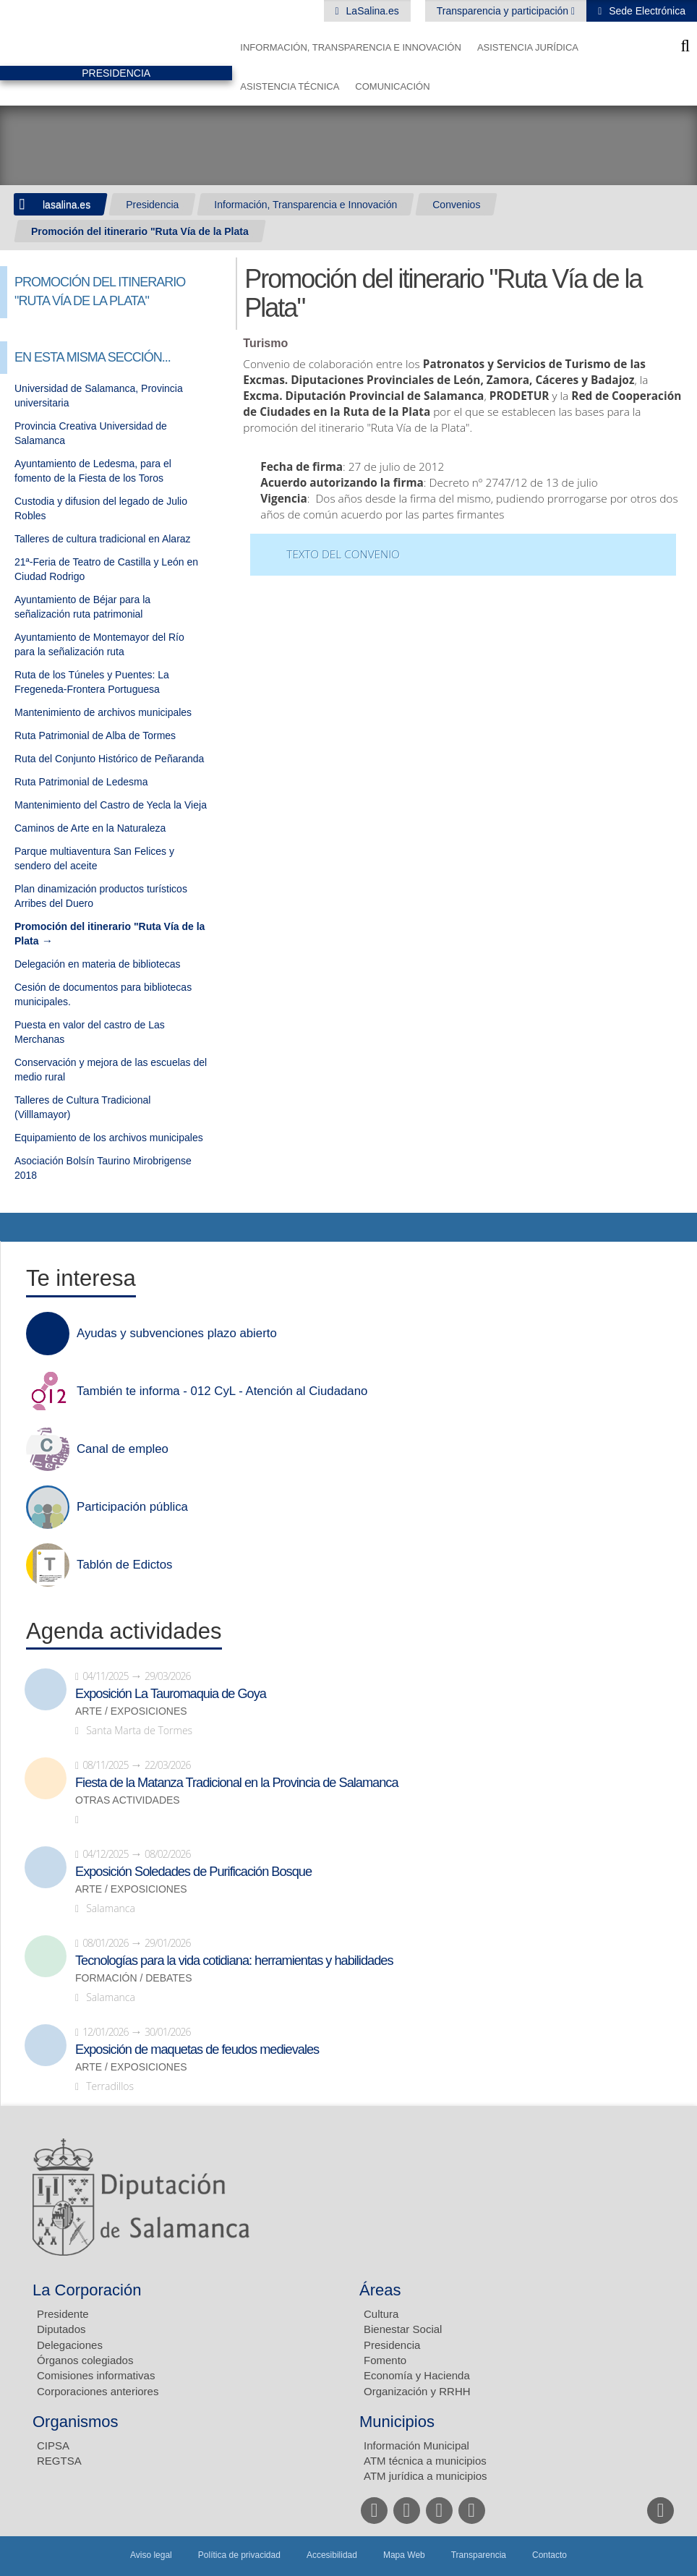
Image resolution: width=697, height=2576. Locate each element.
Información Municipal (416, 2445)
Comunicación (392, 86)
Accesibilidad (332, 2555)
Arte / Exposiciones (131, 1711)
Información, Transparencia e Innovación (350, 47)
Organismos (76, 2422)
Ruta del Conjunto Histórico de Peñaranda (109, 758)
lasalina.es (66, 204)
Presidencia (152, 204)
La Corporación (87, 2290)
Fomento (385, 2360)
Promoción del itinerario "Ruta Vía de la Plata (140, 231)
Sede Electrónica (645, 11)
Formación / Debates (133, 1978)
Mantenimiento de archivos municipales (103, 712)
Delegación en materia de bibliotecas (97, 964)
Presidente (63, 2314)
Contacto (549, 2555)
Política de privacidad (239, 2555)
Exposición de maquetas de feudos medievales (197, 2049)
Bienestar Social (403, 2329)
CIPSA (53, 2445)
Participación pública (132, 1507)
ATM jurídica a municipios (425, 2476)
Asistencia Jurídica (527, 47)
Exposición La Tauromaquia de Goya (170, 1693)
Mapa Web (404, 2555)
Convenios (456, 204)
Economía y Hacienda (417, 2375)
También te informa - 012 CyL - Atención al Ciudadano (222, 1391)
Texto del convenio (342, 554)
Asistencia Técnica (289, 86)
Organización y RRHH (417, 2391)
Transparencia (478, 2555)
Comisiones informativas (96, 2375)
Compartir (18, 1227)
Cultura (381, 2314)
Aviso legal (151, 2555)
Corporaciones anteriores (97, 2391)
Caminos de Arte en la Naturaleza (90, 828)
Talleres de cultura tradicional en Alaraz (102, 539)
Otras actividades (127, 1800)
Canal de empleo (122, 1449)
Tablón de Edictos (124, 1564)
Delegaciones (70, 2345)
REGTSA (59, 2461)
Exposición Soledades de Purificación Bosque (193, 1871)
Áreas (380, 2290)
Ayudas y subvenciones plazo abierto (177, 1333)
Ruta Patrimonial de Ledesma (80, 782)
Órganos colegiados (85, 2360)
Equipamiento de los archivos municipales (108, 1137)
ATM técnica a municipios (425, 2461)
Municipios (397, 2422)
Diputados (61, 2329)
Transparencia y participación (504, 11)
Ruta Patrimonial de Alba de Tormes (95, 735)
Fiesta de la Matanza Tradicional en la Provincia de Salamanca (236, 1782)
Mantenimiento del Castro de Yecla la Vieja (110, 805)
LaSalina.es (371, 11)
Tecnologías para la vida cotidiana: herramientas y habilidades (234, 1960)
